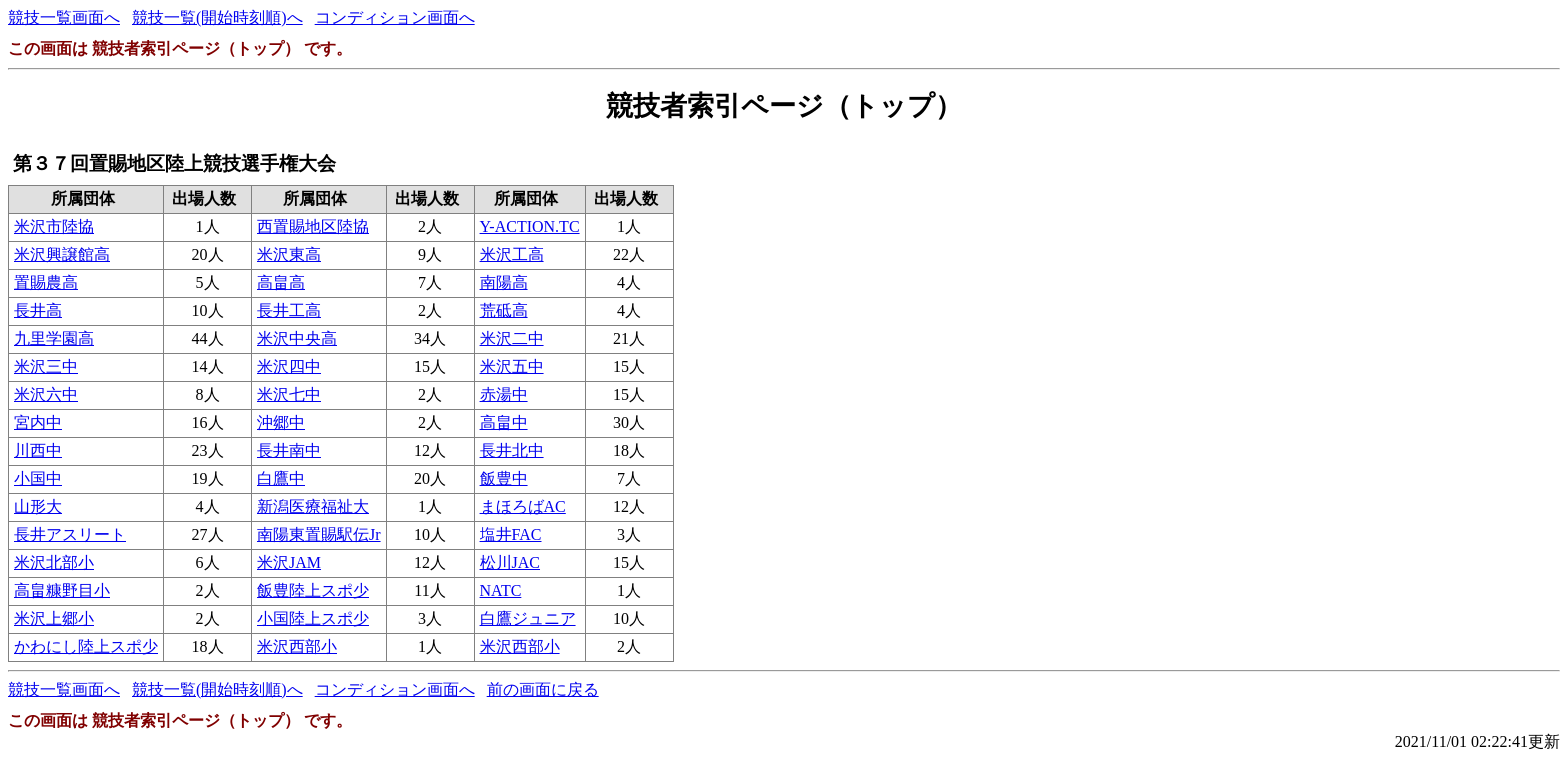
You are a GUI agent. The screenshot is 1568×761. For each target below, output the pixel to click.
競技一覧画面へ (64, 17)
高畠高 (281, 282)
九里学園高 (54, 338)
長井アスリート (70, 534)
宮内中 (38, 422)
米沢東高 (289, 254)
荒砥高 (504, 310)
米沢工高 (512, 254)
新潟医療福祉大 (313, 506)
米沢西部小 (297, 646)
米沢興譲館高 (62, 254)
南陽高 (504, 282)
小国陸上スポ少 (313, 618)
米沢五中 (512, 366)
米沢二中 (512, 338)
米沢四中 (289, 366)
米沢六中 (46, 394)
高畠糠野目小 (62, 590)
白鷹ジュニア (528, 618)
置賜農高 (46, 282)
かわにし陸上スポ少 (86, 646)
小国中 (38, 478)
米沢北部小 (54, 562)
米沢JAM (289, 562)
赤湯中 (504, 394)
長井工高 (289, 310)
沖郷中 (281, 422)
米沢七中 (289, 394)
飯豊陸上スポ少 (313, 590)
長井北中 (512, 450)
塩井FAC (511, 534)
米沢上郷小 (54, 618)
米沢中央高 (297, 338)
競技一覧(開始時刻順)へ (217, 17)
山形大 (38, 506)
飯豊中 (504, 478)
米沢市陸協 (54, 226)
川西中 (38, 450)
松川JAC (510, 562)
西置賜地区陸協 (313, 226)
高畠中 (504, 422)
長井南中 (289, 450)
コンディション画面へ (395, 17)
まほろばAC (523, 506)
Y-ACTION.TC (530, 226)
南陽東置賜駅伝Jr (319, 534)
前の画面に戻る (543, 689)
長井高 (38, 310)
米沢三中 (46, 366)
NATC (501, 590)
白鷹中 (281, 478)
